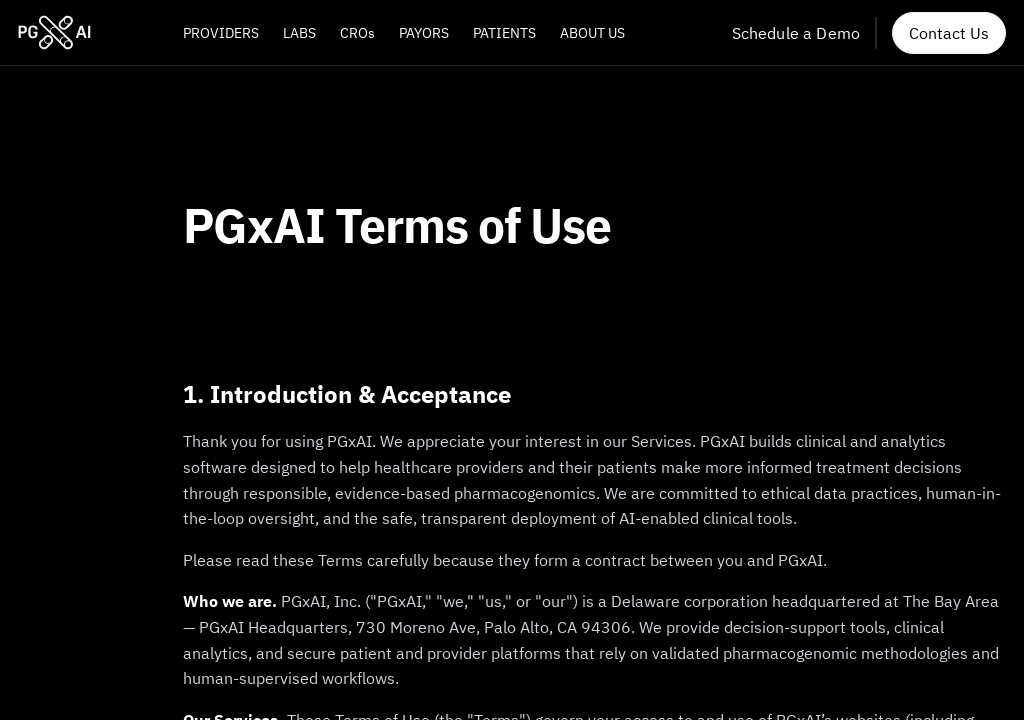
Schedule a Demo (796, 33)
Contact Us (949, 33)
